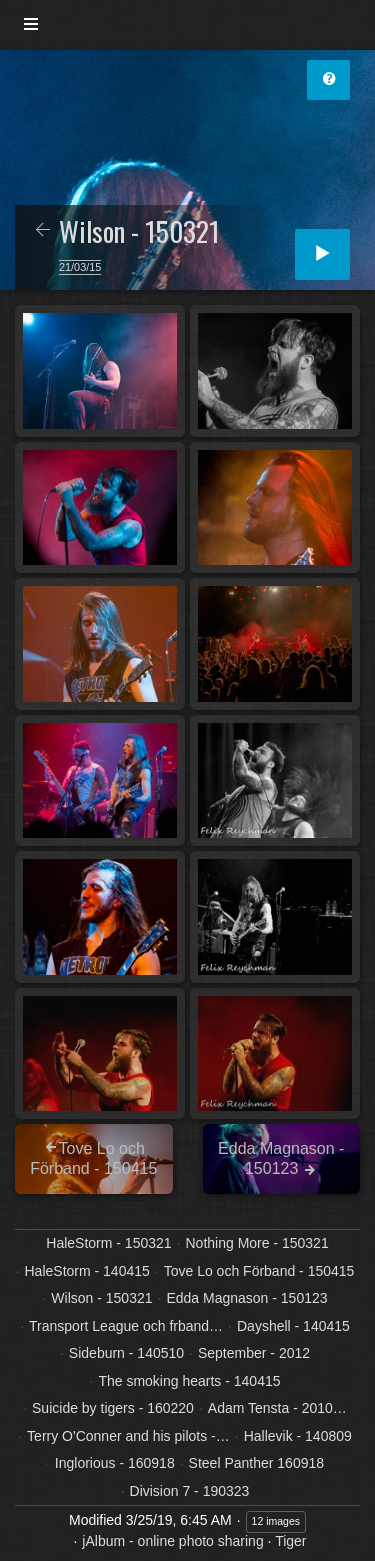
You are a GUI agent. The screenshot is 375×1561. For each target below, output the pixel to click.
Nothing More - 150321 (256, 1243)
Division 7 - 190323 (190, 1491)
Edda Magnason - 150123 (246, 1298)
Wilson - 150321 (101, 1298)
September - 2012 (254, 1353)
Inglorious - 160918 (115, 1463)
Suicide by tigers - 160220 (113, 1408)
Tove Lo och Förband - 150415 (259, 1271)
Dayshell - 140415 (293, 1326)
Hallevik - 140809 (298, 1436)
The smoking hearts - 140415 (189, 1381)
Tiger (290, 1541)
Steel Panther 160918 (256, 1463)
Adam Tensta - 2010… (277, 1408)
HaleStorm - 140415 (87, 1271)
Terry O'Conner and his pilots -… (128, 1436)
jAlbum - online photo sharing (172, 1541)
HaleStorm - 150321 (108, 1243)
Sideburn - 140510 (126, 1353)
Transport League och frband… (126, 1326)
